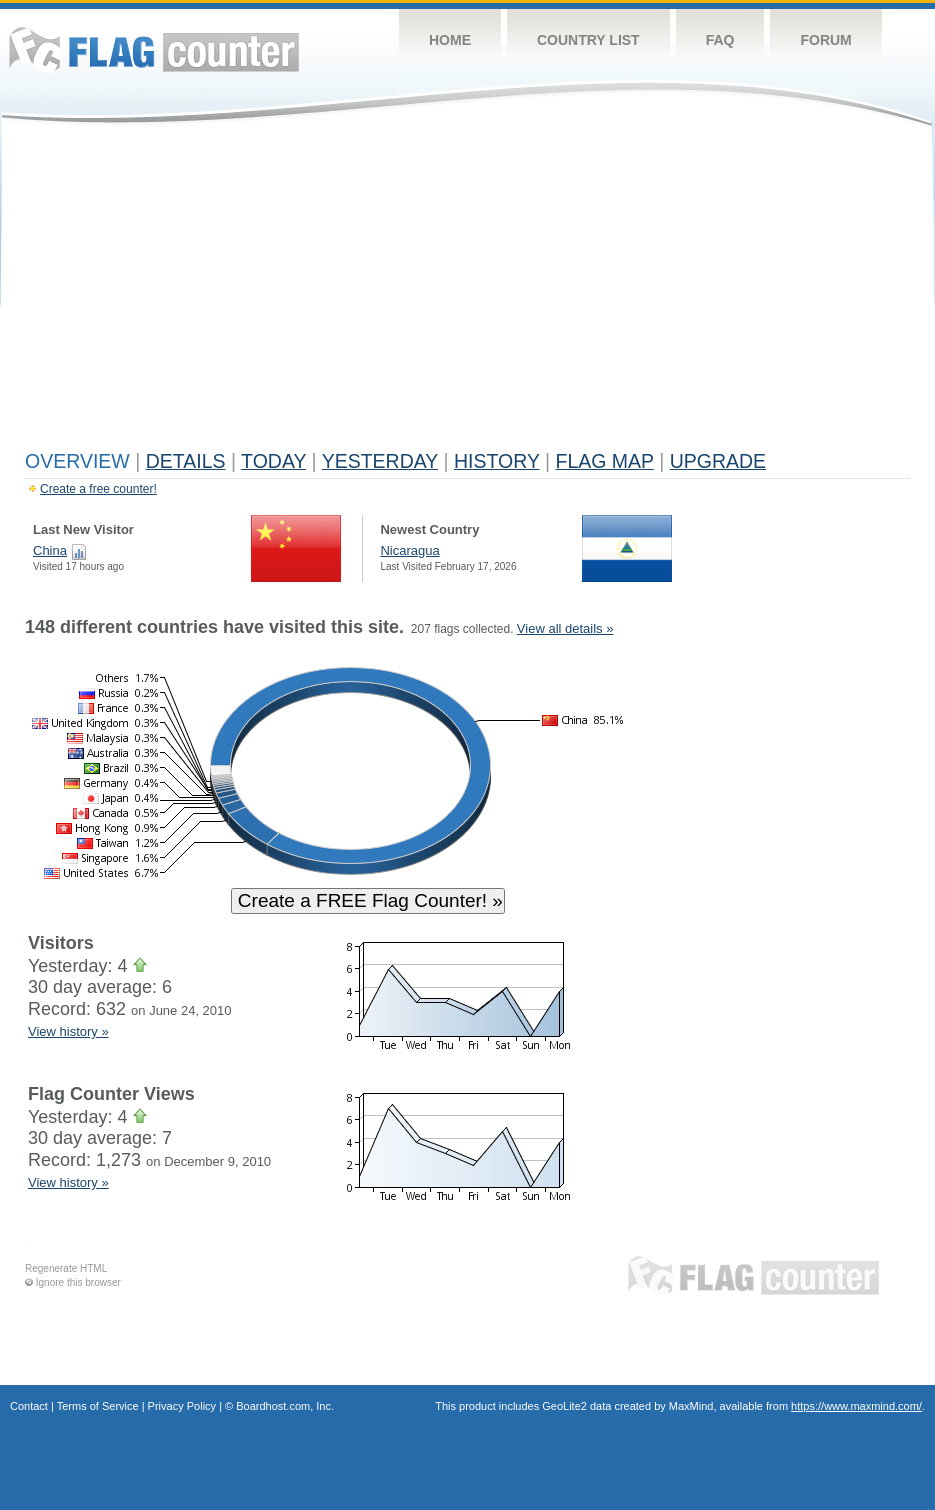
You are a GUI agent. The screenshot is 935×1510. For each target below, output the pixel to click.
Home (450, 40)
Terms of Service (98, 1406)
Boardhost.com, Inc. (285, 1406)
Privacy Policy (182, 1406)
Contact (29, 1406)
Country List (588, 40)
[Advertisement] (467, 292)
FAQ (720, 40)
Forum (825, 40)
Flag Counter (154, 49)
